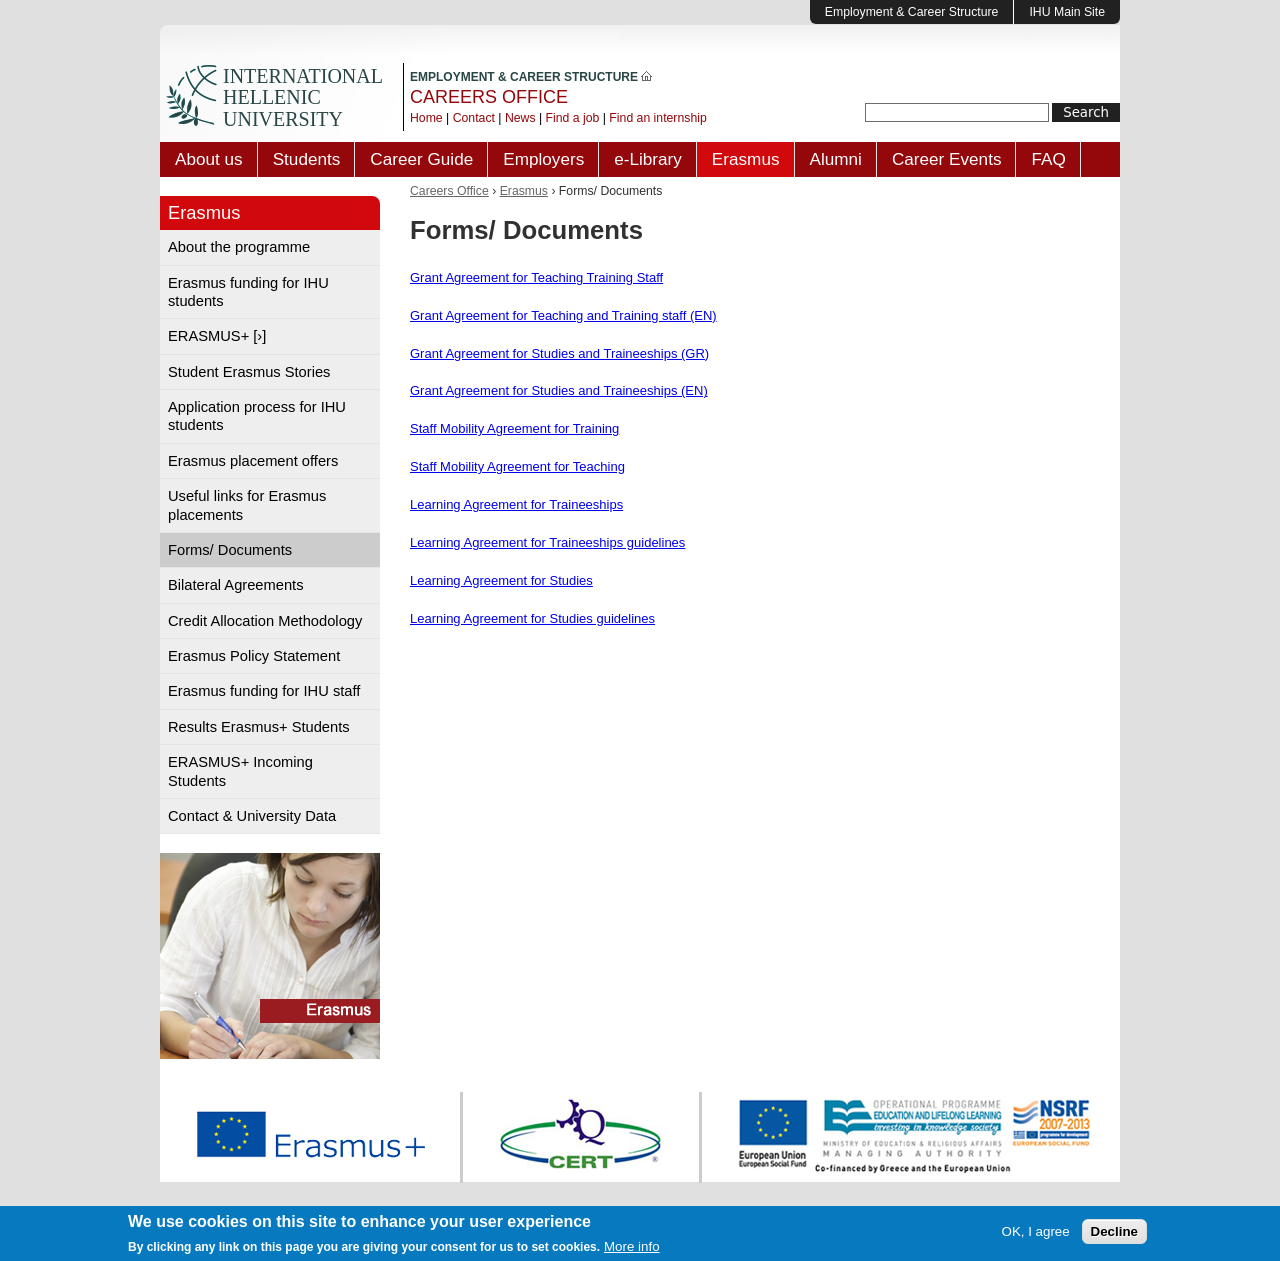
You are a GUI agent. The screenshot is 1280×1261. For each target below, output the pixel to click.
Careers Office (449, 191)
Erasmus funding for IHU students (248, 292)
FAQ (1048, 159)
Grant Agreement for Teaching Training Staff (536, 277)
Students (307, 159)
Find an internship (657, 118)
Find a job (573, 118)
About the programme (239, 247)
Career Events (947, 159)
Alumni (836, 159)
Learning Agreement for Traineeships (516, 504)
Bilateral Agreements (236, 585)
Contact (474, 118)
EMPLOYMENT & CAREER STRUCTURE (531, 77)
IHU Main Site (1067, 12)
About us (209, 159)
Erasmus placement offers (253, 461)
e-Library (648, 159)
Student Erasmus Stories (249, 372)
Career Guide (421, 159)
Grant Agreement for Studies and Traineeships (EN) (559, 390)
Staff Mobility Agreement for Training (514, 428)
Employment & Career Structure (912, 12)
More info (632, 1248)
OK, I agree (1036, 1233)
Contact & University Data (252, 816)
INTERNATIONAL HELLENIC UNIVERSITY (302, 97)
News (520, 118)
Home (426, 118)
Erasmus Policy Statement (254, 656)
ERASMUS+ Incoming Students (240, 771)
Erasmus (746, 159)
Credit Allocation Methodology (265, 621)
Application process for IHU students (257, 416)
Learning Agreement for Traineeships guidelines (547, 542)
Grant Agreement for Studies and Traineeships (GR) (559, 353)
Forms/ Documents (230, 550)
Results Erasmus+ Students (259, 727)
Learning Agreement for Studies (501, 580)
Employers (543, 159)
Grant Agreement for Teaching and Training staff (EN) (563, 315)
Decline (1114, 1233)
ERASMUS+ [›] (217, 336)
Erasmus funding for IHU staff (264, 691)
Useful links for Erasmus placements (247, 505)
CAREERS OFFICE (489, 97)
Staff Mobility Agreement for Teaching (517, 466)
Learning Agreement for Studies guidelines (532, 618)
